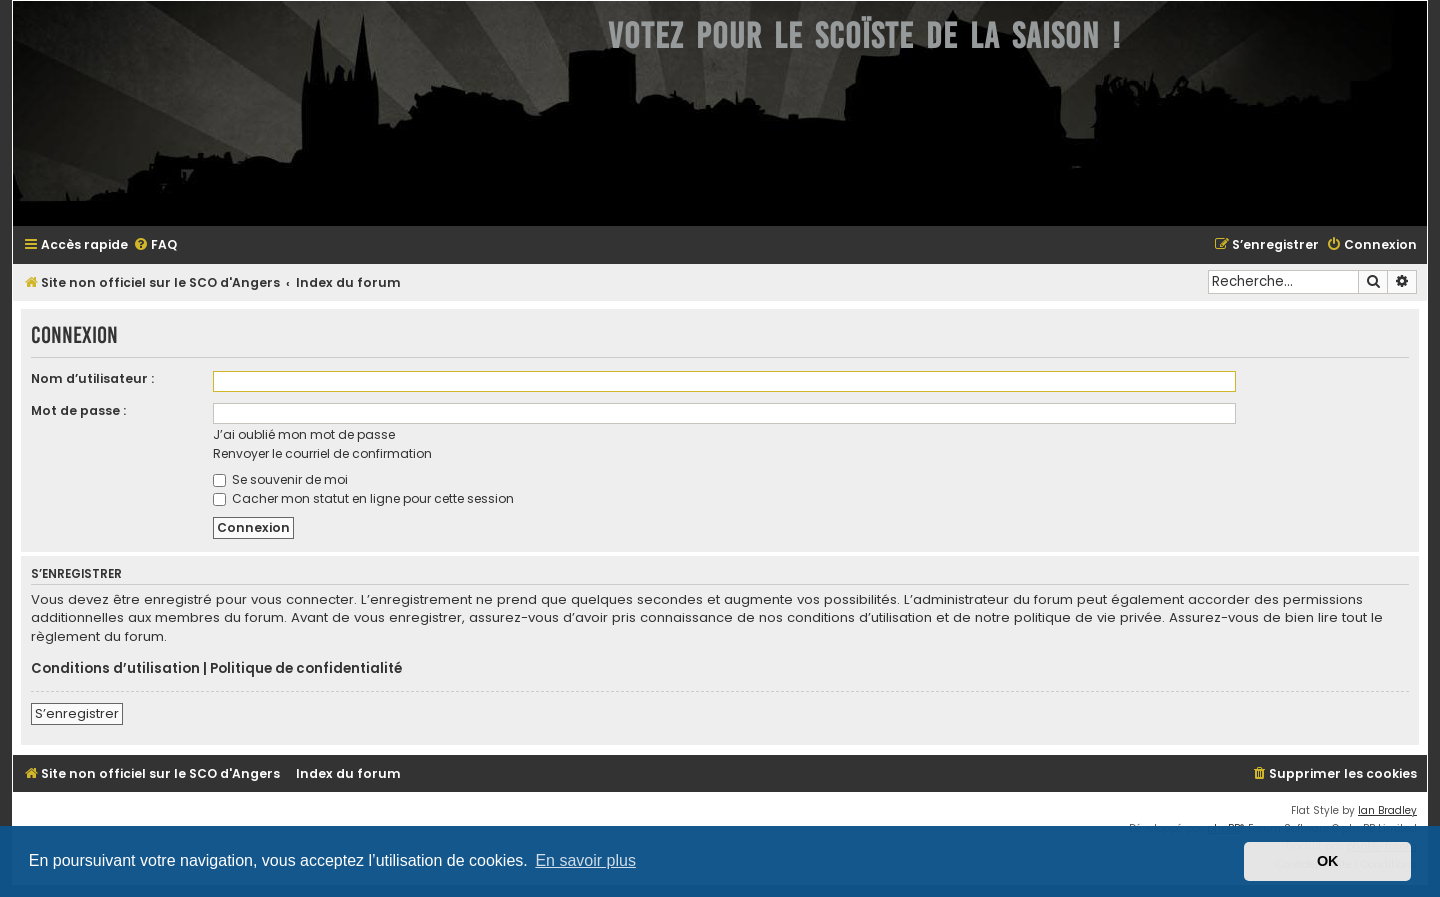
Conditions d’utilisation (115, 669)
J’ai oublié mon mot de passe (304, 434)
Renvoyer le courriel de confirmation (322, 453)
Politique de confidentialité (306, 669)
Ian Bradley (1387, 810)
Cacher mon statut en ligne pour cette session (363, 498)
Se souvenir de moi (280, 479)
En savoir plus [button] (585, 860)
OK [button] (1328, 861)
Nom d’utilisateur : (92, 378)
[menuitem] (155, 245)
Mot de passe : (78, 410)
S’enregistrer (77, 713)
